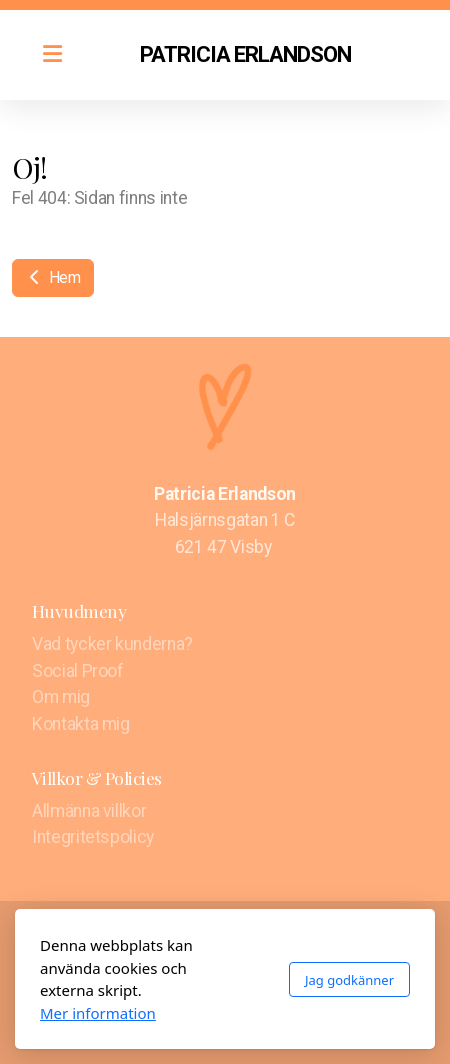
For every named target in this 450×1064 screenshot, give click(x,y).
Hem (53, 277)
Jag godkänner (349, 980)
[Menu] (52, 55)
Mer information (98, 1013)
